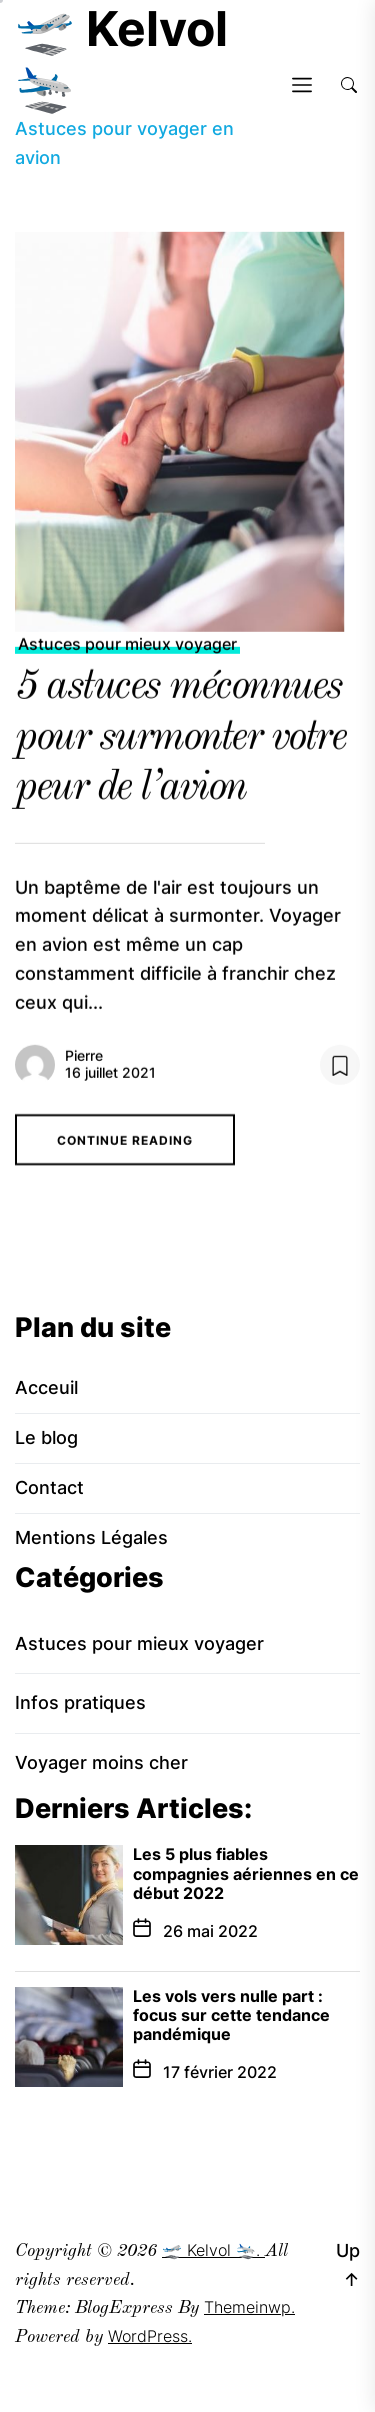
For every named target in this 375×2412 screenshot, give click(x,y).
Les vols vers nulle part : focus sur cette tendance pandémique (231, 2015)
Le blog (46, 1437)
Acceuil (46, 1387)
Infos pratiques (80, 1702)
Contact (49, 1487)
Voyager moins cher (101, 1762)
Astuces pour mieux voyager (127, 652)
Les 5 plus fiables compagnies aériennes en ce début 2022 (246, 1873)
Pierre (84, 1063)
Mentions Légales (91, 1537)
